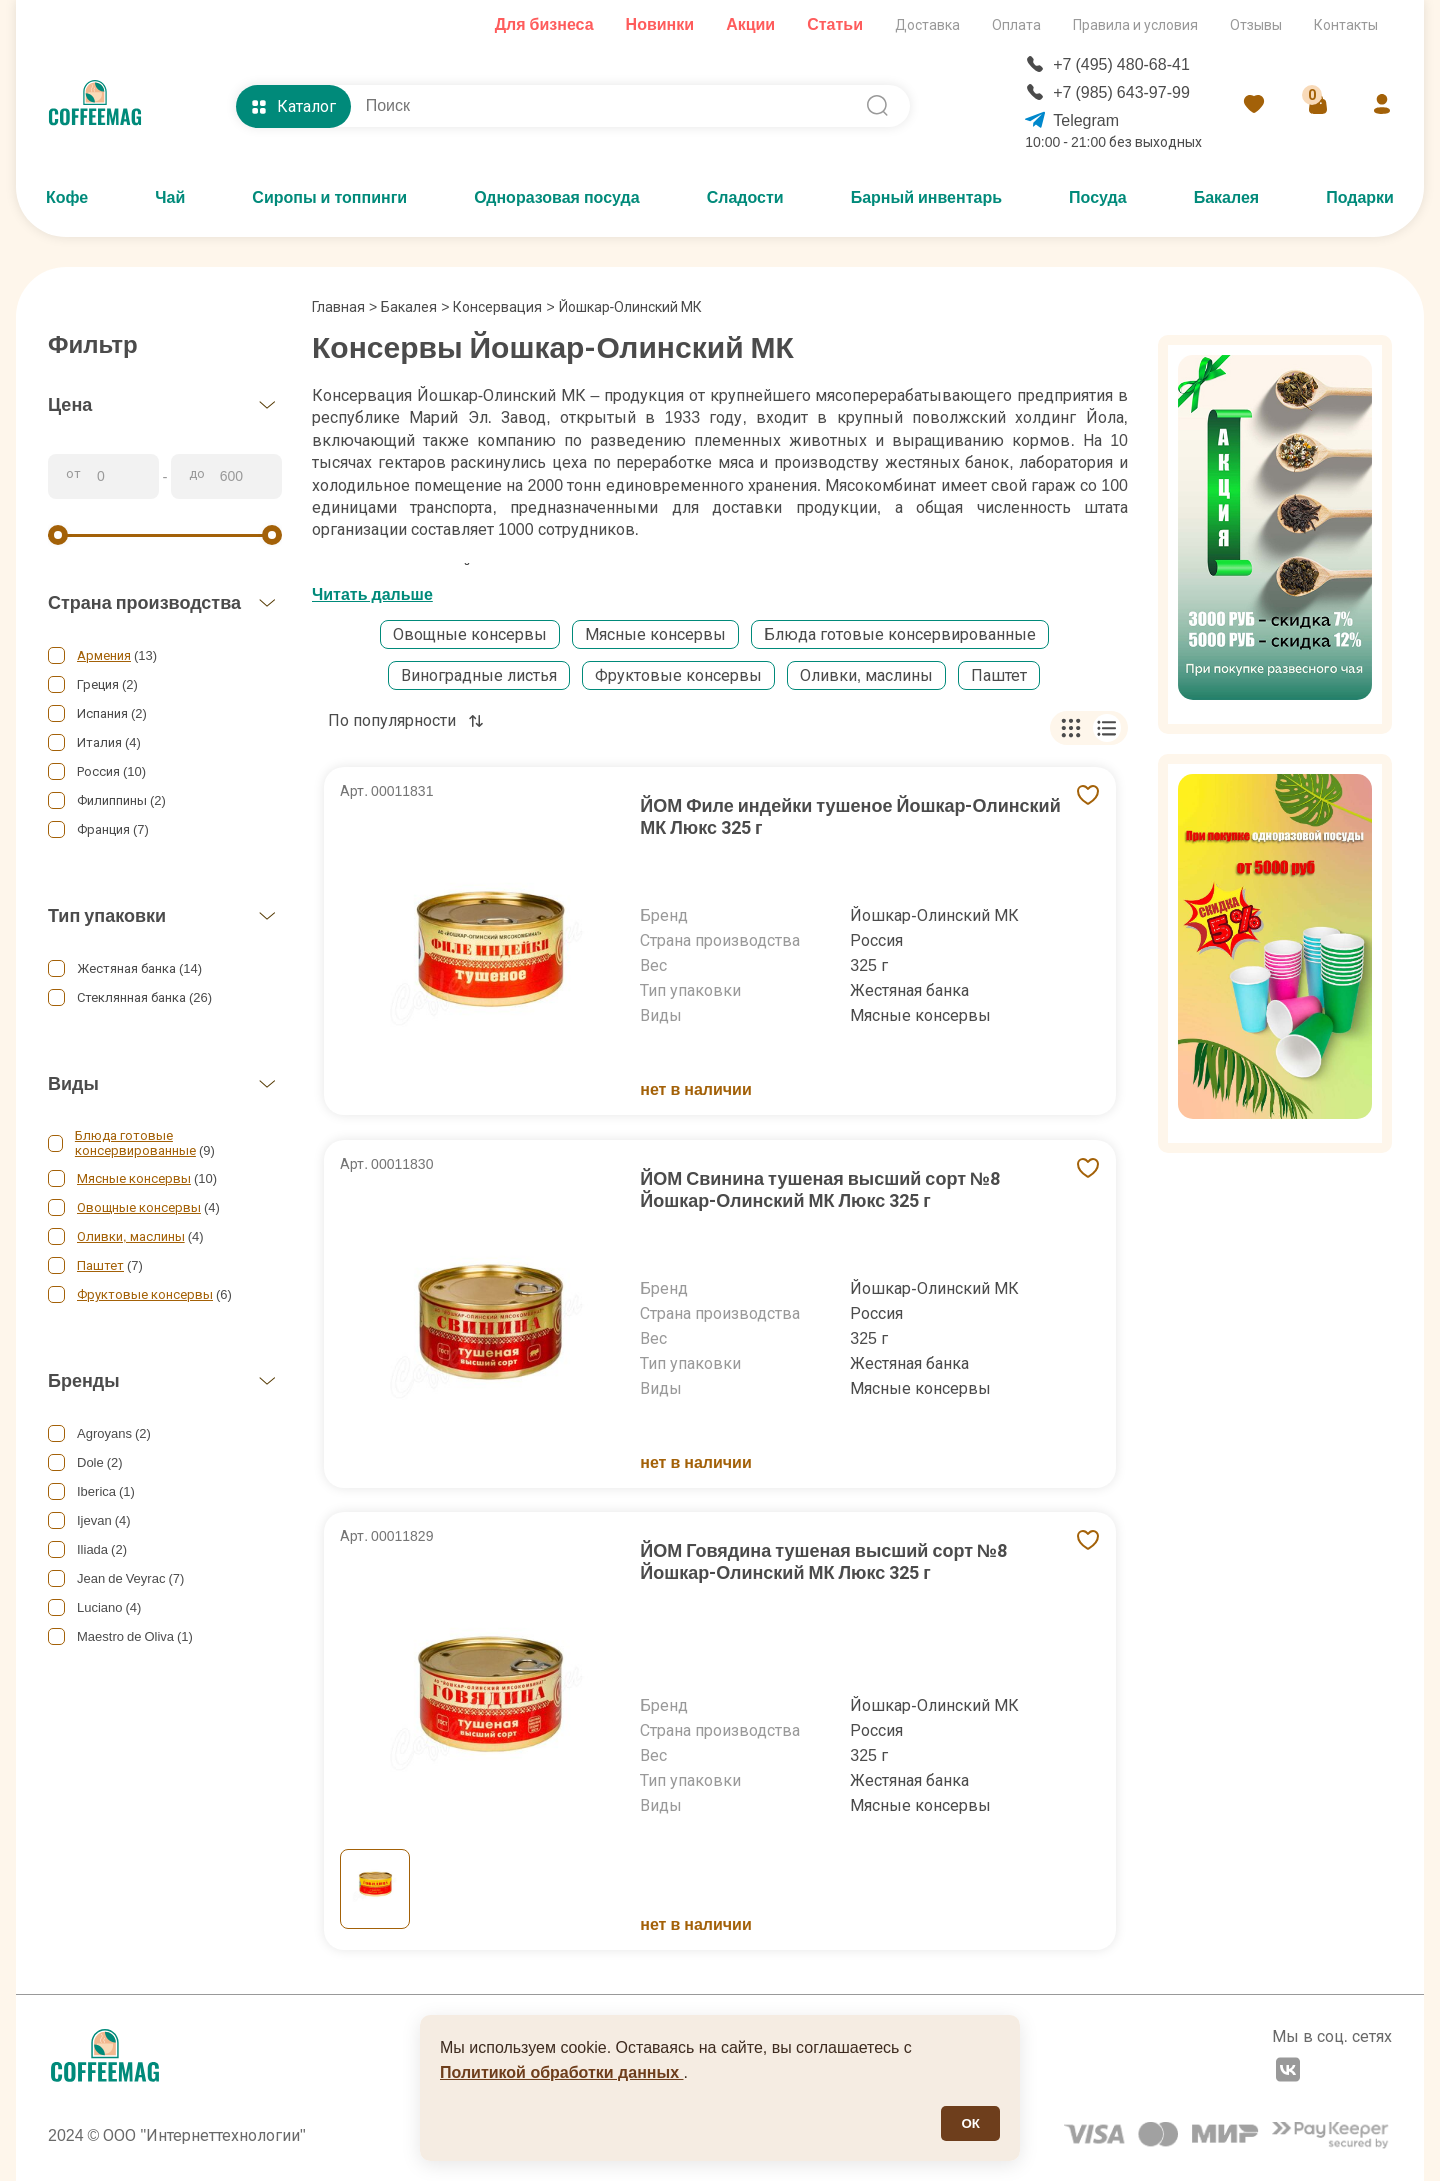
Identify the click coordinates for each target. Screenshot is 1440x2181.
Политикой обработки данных (562, 2072)
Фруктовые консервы (145, 1294)
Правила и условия (1135, 25)
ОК (970, 2123)
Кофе (67, 197)
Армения (104, 655)
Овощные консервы (139, 1207)
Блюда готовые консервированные (135, 1143)
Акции (750, 24)
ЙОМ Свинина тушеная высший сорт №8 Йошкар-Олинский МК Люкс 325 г (820, 1189)
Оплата (1016, 25)
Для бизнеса (544, 24)
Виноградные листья (479, 675)
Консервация (497, 307)
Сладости (745, 197)
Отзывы (1256, 25)
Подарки (1360, 197)
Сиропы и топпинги (329, 197)
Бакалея (1227, 197)
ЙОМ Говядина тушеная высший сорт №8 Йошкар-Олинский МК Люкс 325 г (823, 1561)
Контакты (1346, 25)
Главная (344, 307)
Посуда (1098, 197)
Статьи (835, 24)
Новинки (660, 24)
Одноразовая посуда (556, 197)
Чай (170, 197)
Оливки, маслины (131, 1236)
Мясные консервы (134, 1178)
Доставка (927, 25)
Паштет (100, 1265)
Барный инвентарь (926, 197)
